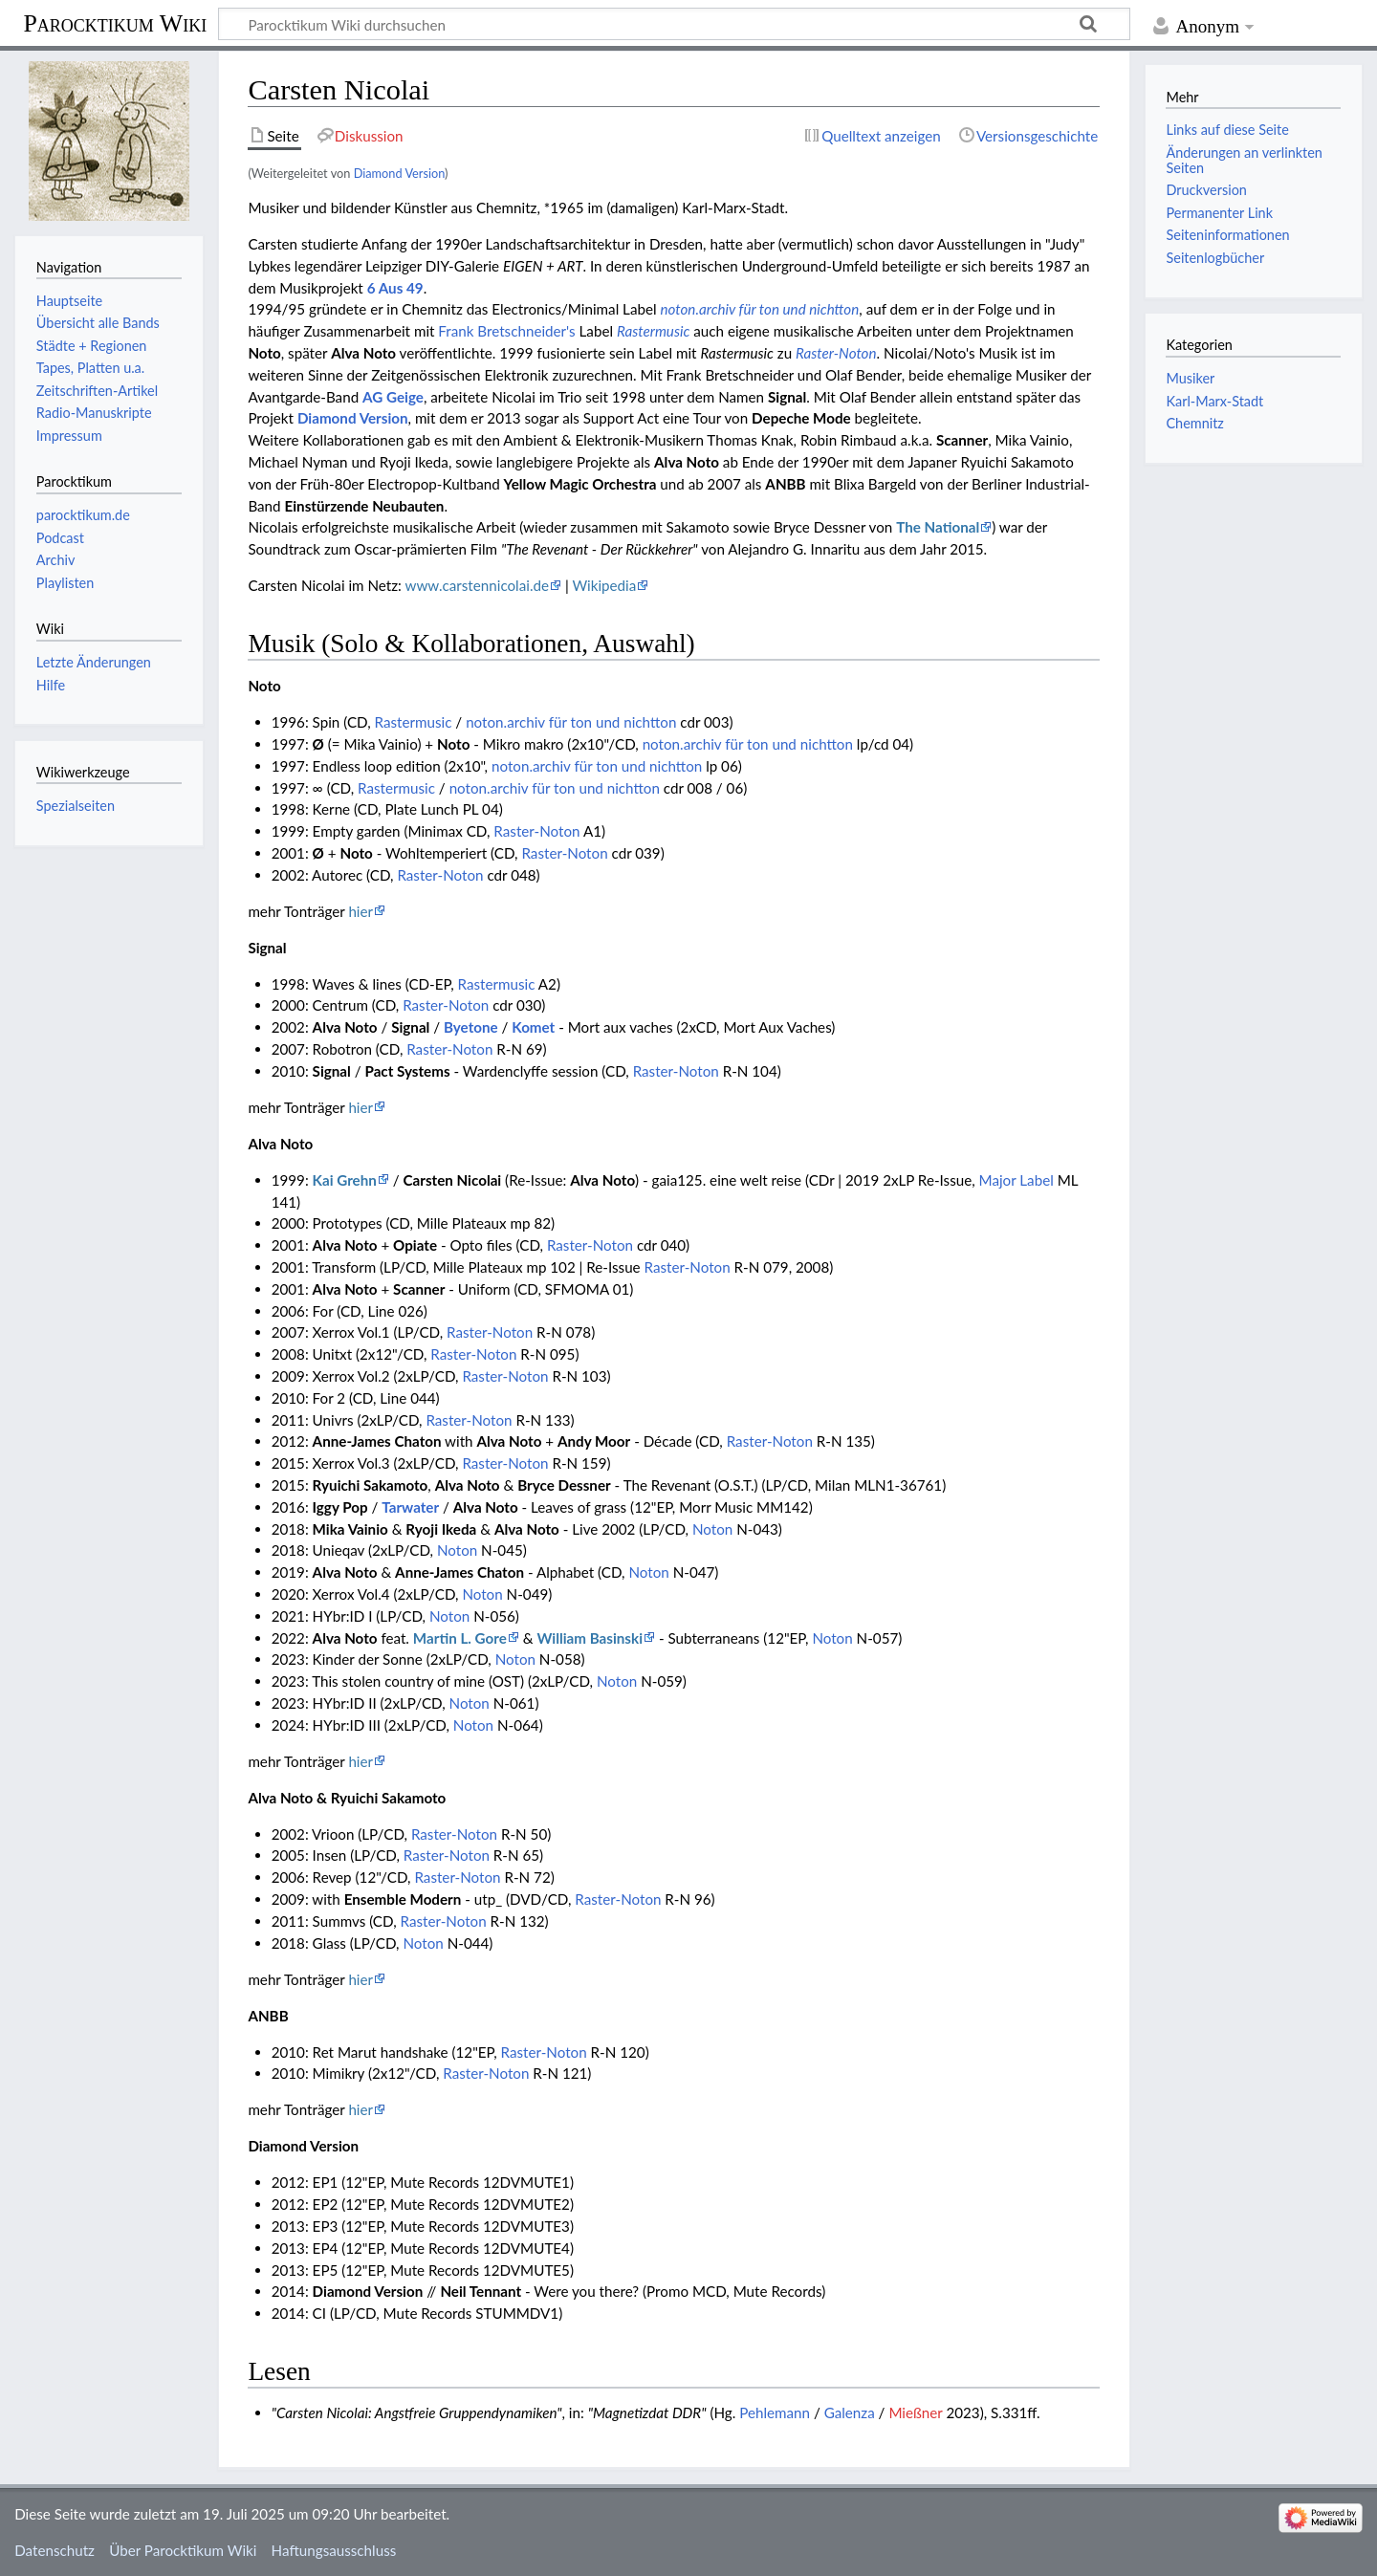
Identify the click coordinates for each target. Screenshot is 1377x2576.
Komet (533, 1027)
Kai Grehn (345, 1180)
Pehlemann (774, 2412)
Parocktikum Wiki (115, 22)
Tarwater (410, 1507)
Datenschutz (54, 2550)
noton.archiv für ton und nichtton (759, 308)
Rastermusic (653, 330)
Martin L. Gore (460, 1638)
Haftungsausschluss (334, 2550)
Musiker (1190, 378)
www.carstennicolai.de (476, 585)
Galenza (849, 2412)
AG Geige (393, 396)
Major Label (1016, 1180)
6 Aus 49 (395, 287)
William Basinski (589, 1638)
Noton (712, 1529)
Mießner (915, 2412)
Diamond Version (399, 173)
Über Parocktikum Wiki (182, 2550)
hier (360, 911)
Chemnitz (1194, 423)
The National (937, 526)
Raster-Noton (836, 352)
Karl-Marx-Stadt (1214, 401)
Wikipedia (604, 585)
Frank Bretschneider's (506, 330)
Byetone (471, 1027)
